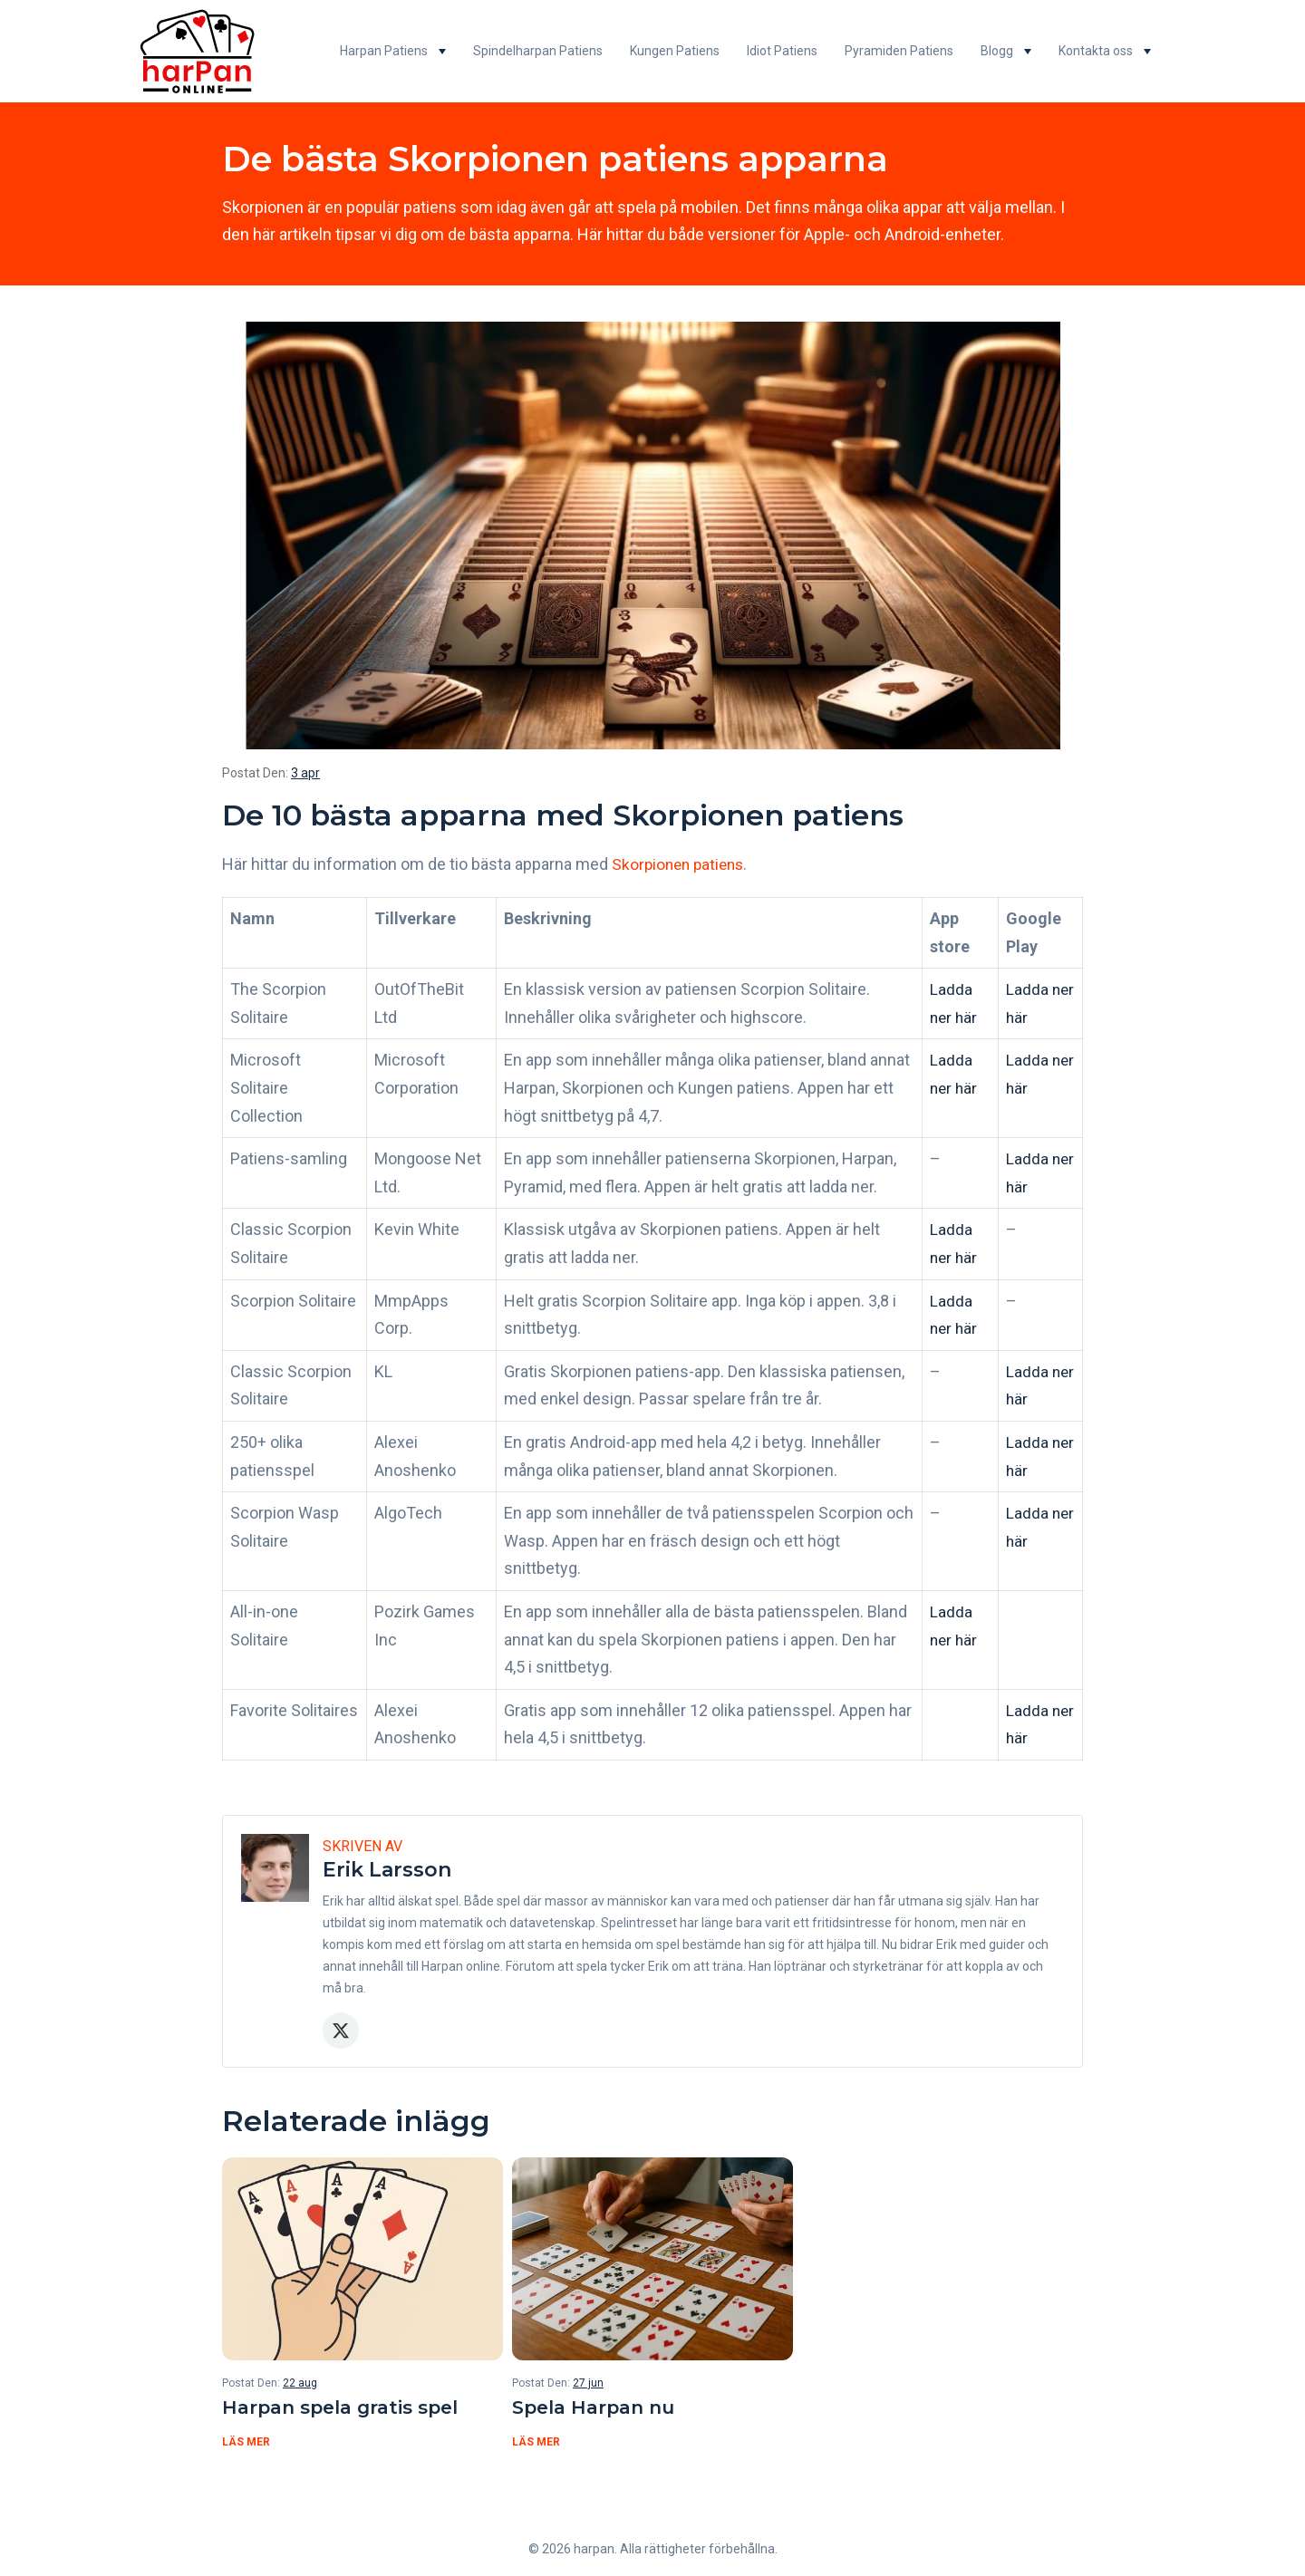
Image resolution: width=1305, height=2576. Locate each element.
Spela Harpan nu (599, 2408)
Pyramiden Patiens (899, 50)
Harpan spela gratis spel (349, 2408)
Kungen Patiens (675, 50)
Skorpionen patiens (681, 863)
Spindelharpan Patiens (538, 50)
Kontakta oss (1095, 50)
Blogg (997, 50)
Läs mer (246, 2443)
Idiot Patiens (782, 50)
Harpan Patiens (384, 50)
